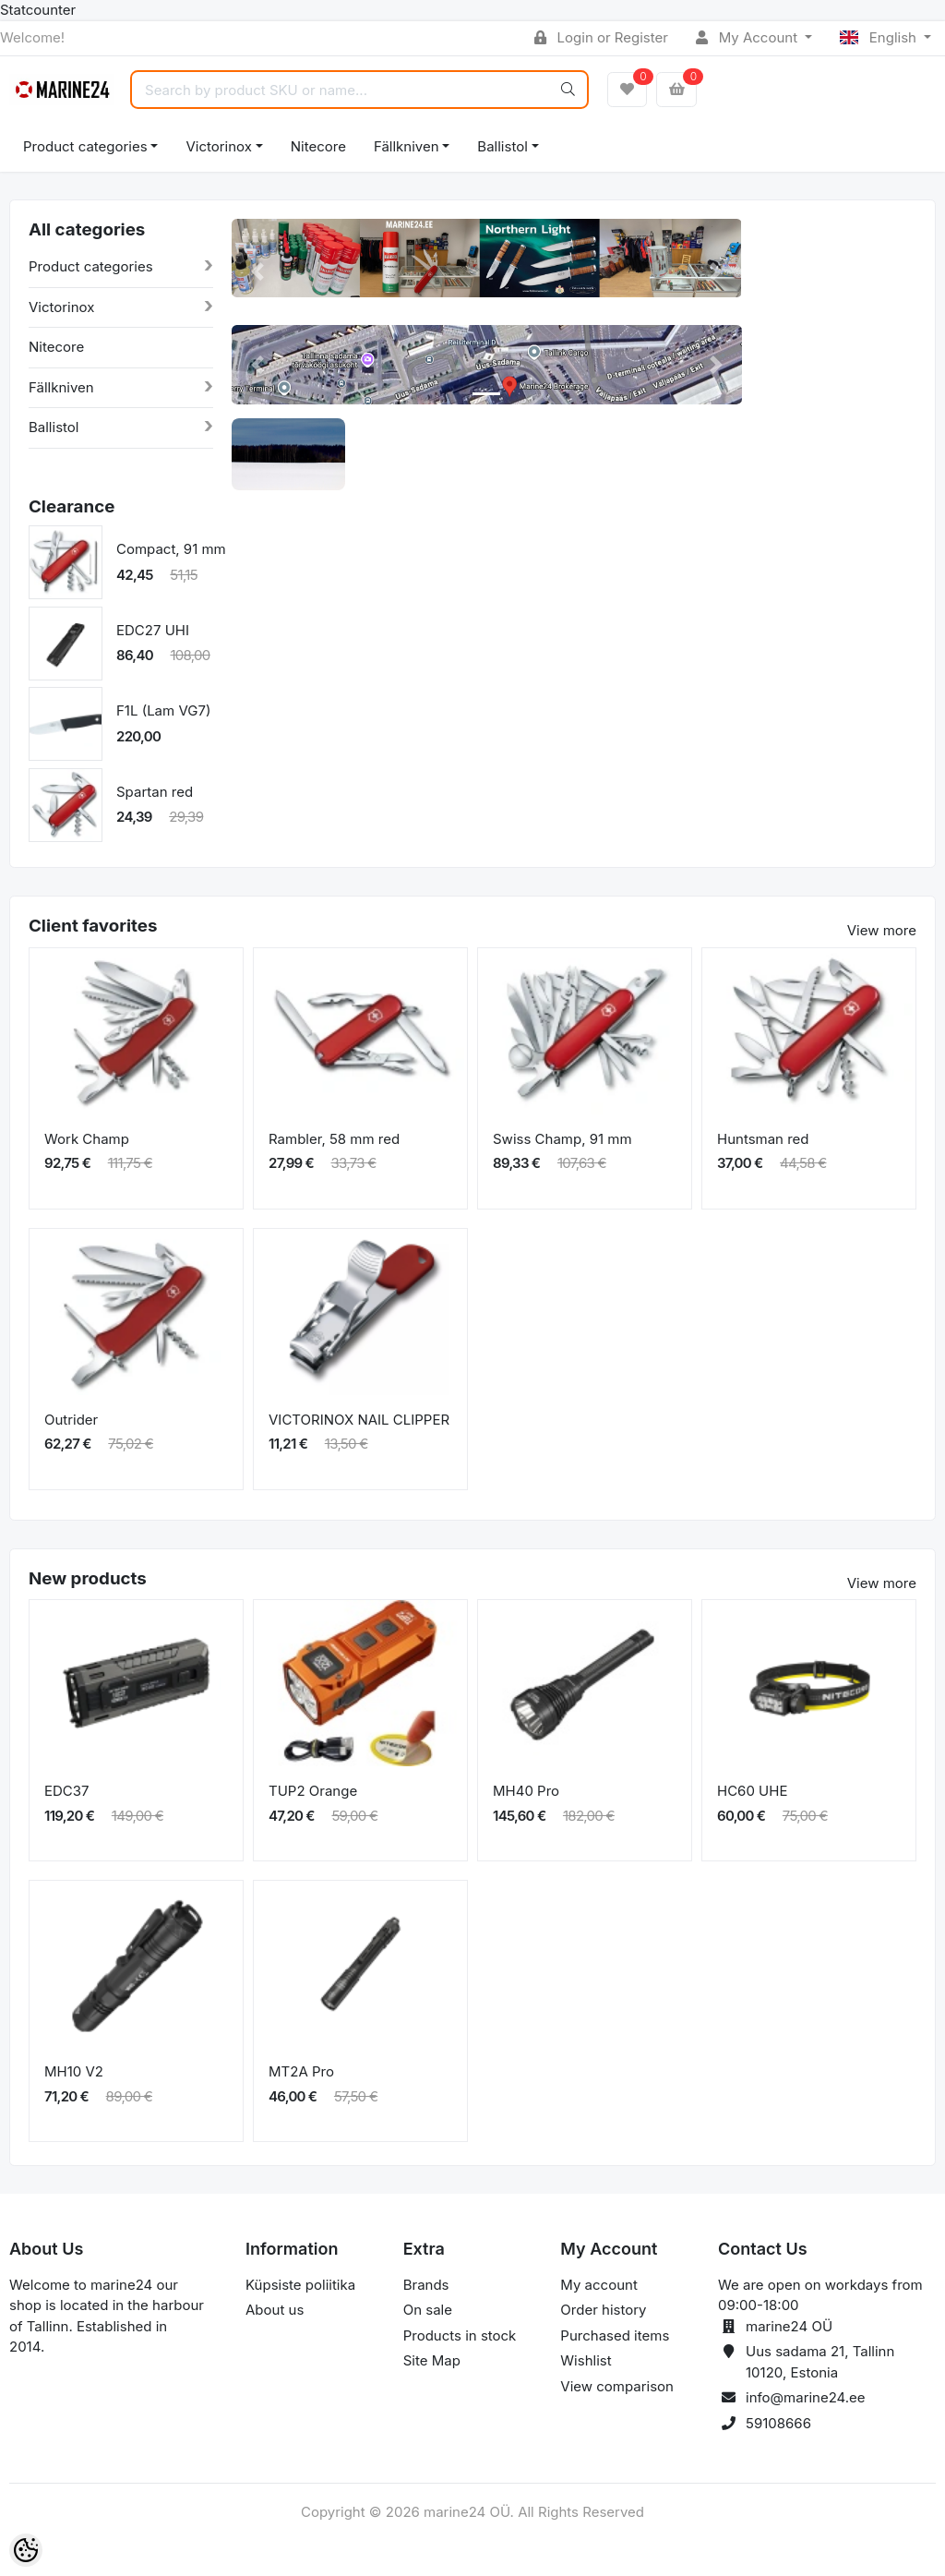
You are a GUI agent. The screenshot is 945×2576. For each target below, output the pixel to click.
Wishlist (585, 2360)
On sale (427, 2309)
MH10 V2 (73, 2071)
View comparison (617, 2386)
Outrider (71, 1419)
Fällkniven (406, 146)
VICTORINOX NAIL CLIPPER (359, 1419)
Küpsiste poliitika (300, 2284)
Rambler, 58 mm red (334, 1139)
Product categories (85, 146)
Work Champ (86, 1139)
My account (598, 2284)
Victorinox (218, 146)
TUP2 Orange (313, 1791)
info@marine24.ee (806, 2397)
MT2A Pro (301, 2071)
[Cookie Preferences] (25, 2550)
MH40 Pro (526, 1791)
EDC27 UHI (152, 630)
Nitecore (318, 146)
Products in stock (460, 2335)
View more (881, 930)
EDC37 (67, 1791)
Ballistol (502, 146)
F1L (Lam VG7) (163, 710)
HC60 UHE (752, 1791)
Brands (426, 2284)
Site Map (432, 2360)
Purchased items (614, 2335)
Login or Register (601, 37)
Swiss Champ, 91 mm (562, 1139)
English (880, 37)
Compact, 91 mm (171, 549)
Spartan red (154, 791)
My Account (748, 37)
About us (274, 2309)
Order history (603, 2309)
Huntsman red (763, 1139)
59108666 (778, 2423)
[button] (257, 272)
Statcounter (38, 9)
